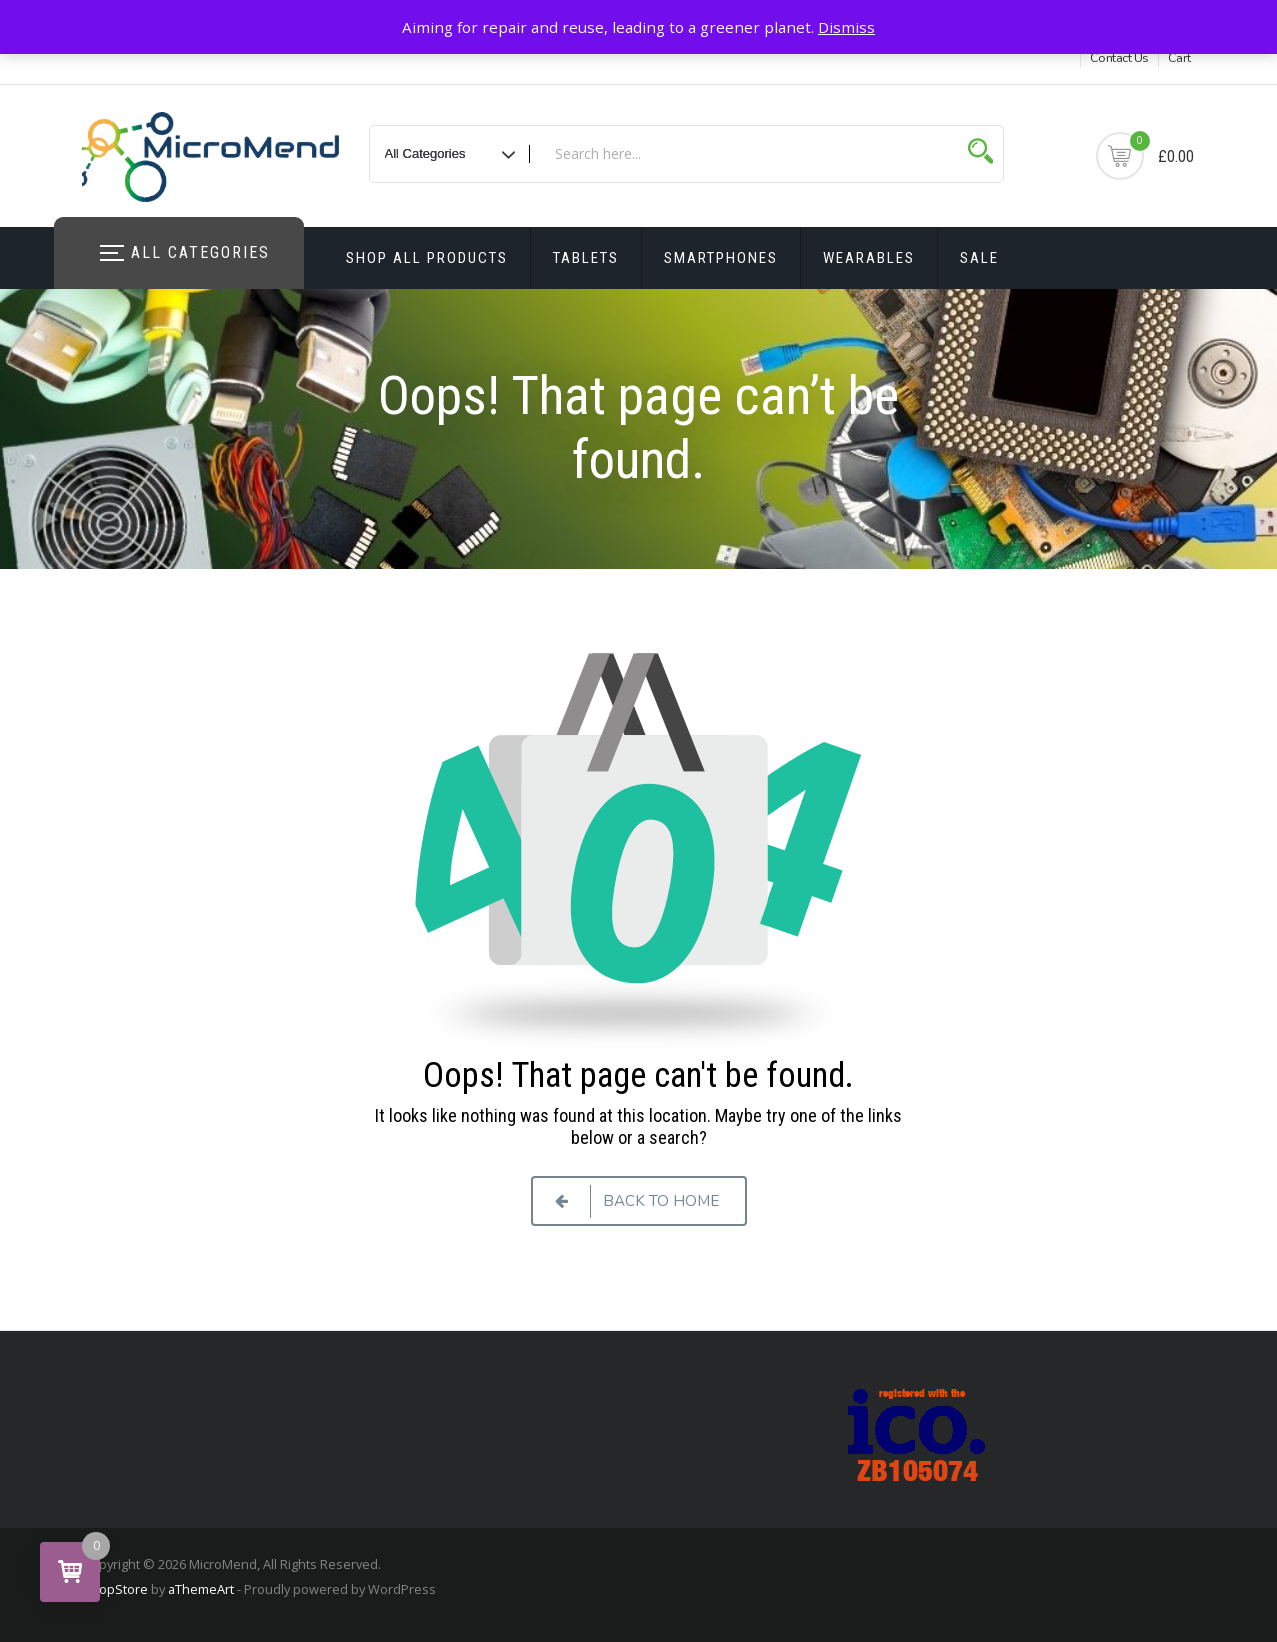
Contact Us (1119, 58)
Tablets (586, 258)
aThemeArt (201, 1589)
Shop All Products (427, 258)
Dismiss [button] (846, 27)
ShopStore (115, 1589)
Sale (979, 258)
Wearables (869, 258)
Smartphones (721, 258)
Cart (1179, 58)
